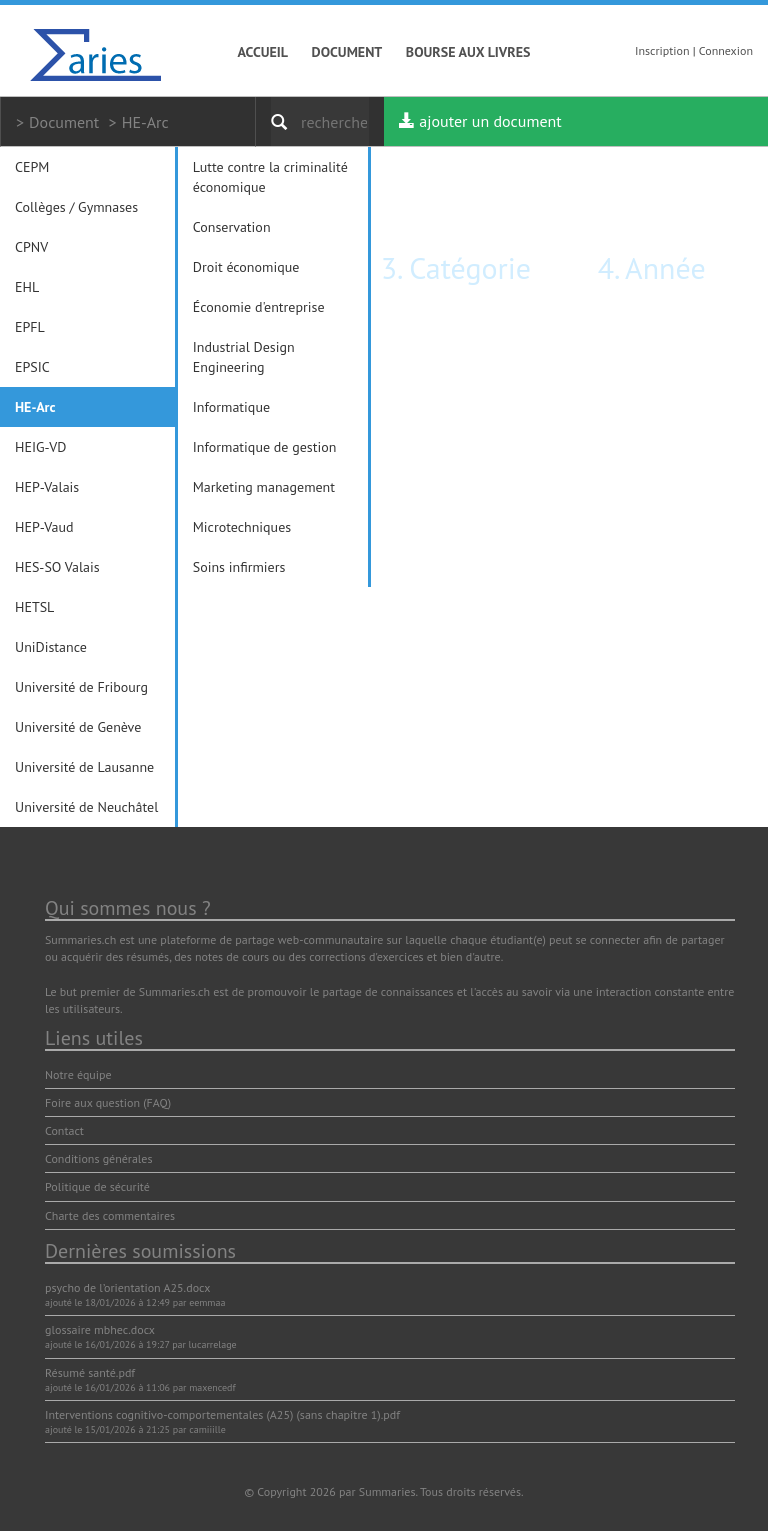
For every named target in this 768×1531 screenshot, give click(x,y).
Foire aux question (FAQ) (108, 1102)
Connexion (726, 50)
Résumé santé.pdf (90, 1372)
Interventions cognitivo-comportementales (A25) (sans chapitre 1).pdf (222, 1414)
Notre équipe (78, 1074)
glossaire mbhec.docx (100, 1329)
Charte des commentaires (110, 1215)
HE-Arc (145, 122)
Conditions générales (99, 1158)
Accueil (263, 52)
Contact (64, 1130)
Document (347, 52)
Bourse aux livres (468, 52)
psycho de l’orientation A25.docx (127, 1287)
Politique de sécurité (97, 1186)
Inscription (662, 50)
